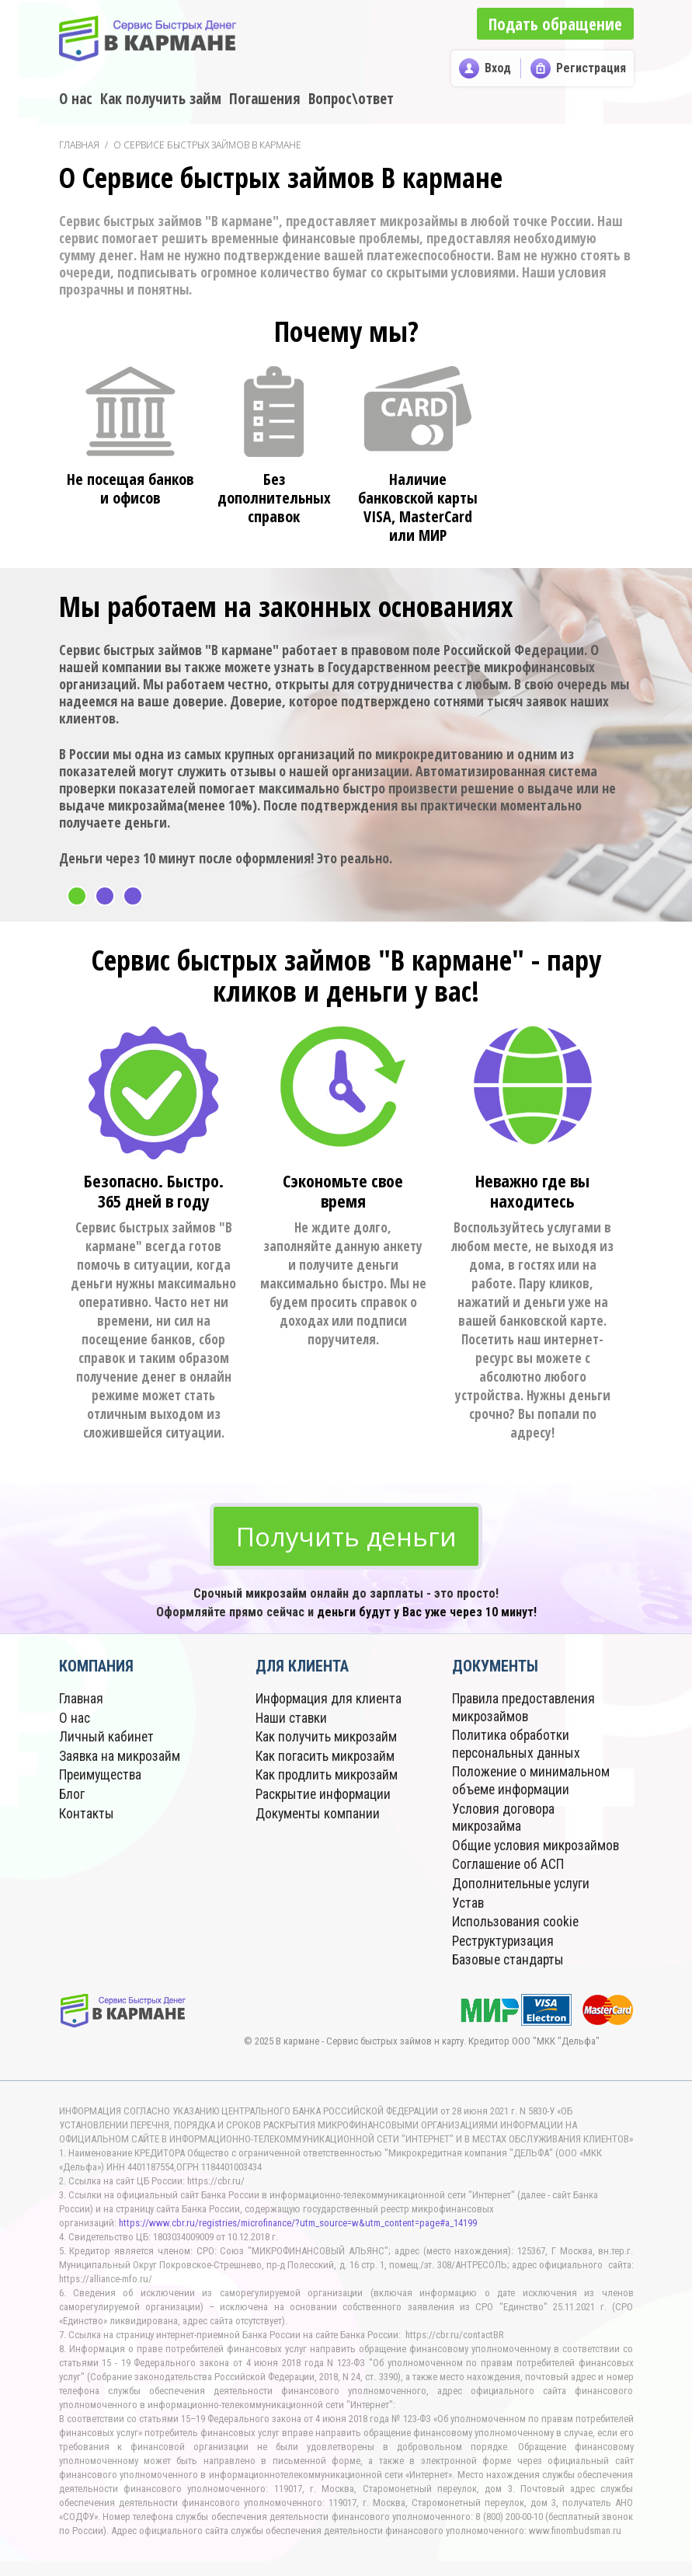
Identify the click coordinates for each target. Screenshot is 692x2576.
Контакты (87, 1815)
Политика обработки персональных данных (517, 1747)
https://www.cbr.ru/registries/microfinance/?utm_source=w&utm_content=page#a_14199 (298, 2237)
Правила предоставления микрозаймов (526, 1711)
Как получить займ (160, 99)
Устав (468, 1919)
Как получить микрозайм (327, 1740)
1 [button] (77, 896)
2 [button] (105, 896)
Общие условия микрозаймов (497, 1854)
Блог (72, 1796)
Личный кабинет (107, 1740)
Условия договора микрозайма (505, 1818)
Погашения (265, 99)
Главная (79, 145)
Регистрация (591, 68)
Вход (498, 68)
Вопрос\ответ (351, 99)
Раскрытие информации (325, 1796)
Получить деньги (346, 1538)
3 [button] (133, 896)
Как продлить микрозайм (328, 1777)
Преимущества (102, 1777)
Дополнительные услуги (522, 1900)
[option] (346, 745)
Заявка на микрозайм (121, 1759)
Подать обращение (552, 23)
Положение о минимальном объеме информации (531, 1783)
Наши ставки (293, 1721)
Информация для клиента (329, 1703)
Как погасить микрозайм (326, 1759)
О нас (75, 99)
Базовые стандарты (510, 1975)
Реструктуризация (505, 1956)
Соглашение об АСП (509, 1882)
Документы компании (318, 1815)
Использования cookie (517, 1937)
